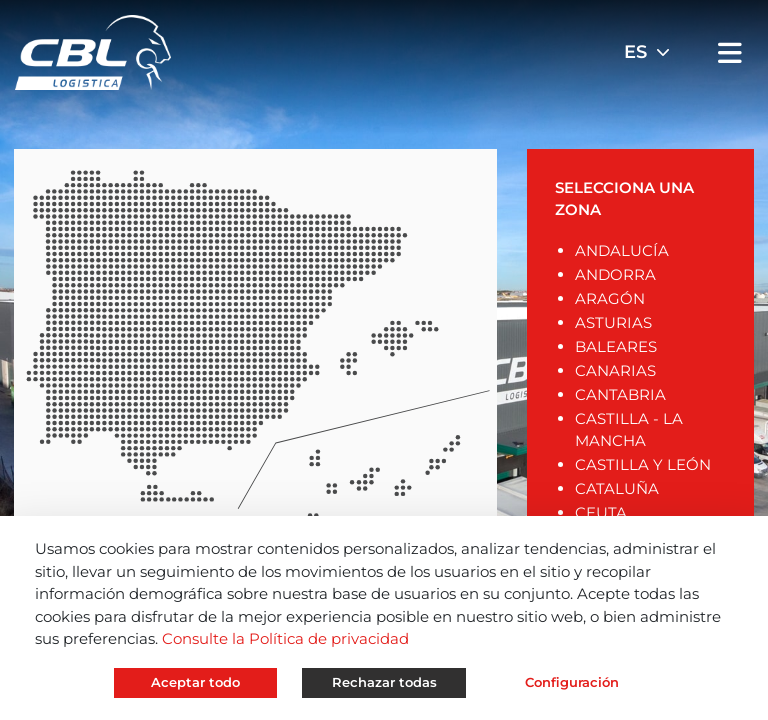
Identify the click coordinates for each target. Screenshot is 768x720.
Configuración (572, 682)
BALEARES (616, 346)
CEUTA (601, 512)
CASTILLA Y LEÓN (643, 464)
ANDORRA (615, 274)
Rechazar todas (384, 682)
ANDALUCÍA (622, 250)
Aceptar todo (195, 682)
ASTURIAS (613, 322)
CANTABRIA (620, 394)
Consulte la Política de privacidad (285, 638)
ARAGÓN (610, 298)
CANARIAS (615, 370)
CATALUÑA (617, 488)
